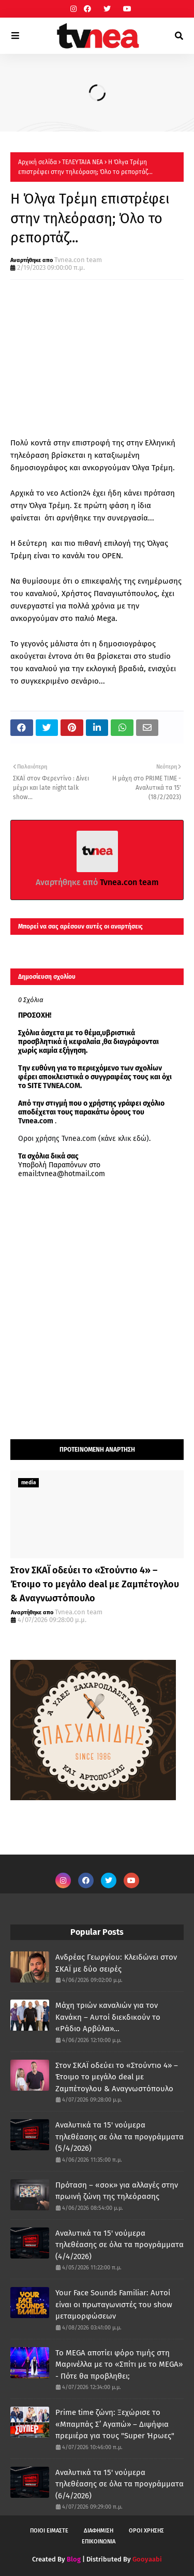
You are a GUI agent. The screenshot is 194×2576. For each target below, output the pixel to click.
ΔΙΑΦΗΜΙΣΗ (98, 2530)
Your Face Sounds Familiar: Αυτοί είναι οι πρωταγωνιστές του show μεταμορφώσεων (113, 2304)
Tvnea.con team (78, 260)
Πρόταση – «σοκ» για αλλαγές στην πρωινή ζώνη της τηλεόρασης (116, 2191)
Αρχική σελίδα (37, 162)
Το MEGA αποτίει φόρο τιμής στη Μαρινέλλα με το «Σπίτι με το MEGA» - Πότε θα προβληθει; (119, 2364)
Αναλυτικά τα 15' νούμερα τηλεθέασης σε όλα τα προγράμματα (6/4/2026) (119, 2484)
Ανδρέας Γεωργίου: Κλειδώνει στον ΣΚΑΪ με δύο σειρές (116, 1963)
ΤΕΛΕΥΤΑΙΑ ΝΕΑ (82, 162)
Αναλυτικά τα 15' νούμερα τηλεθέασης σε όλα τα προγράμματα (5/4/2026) (119, 2136)
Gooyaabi (147, 2559)
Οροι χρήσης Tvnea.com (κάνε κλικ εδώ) (83, 1138)
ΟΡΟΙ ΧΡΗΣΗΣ (146, 2530)
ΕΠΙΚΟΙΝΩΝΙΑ (98, 2541)
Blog (74, 2559)
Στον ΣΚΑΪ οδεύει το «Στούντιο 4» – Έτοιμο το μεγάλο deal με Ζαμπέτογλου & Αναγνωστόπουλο (94, 1584)
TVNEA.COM (61, 1085)
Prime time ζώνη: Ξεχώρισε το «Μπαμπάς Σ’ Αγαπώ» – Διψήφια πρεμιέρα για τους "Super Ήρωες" (114, 2424)
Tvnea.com (35, 1121)
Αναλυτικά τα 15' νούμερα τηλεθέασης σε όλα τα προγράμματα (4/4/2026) (119, 2244)
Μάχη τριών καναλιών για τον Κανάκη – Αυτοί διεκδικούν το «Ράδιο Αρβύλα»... (107, 2017)
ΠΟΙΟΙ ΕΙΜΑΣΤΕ (49, 2530)
